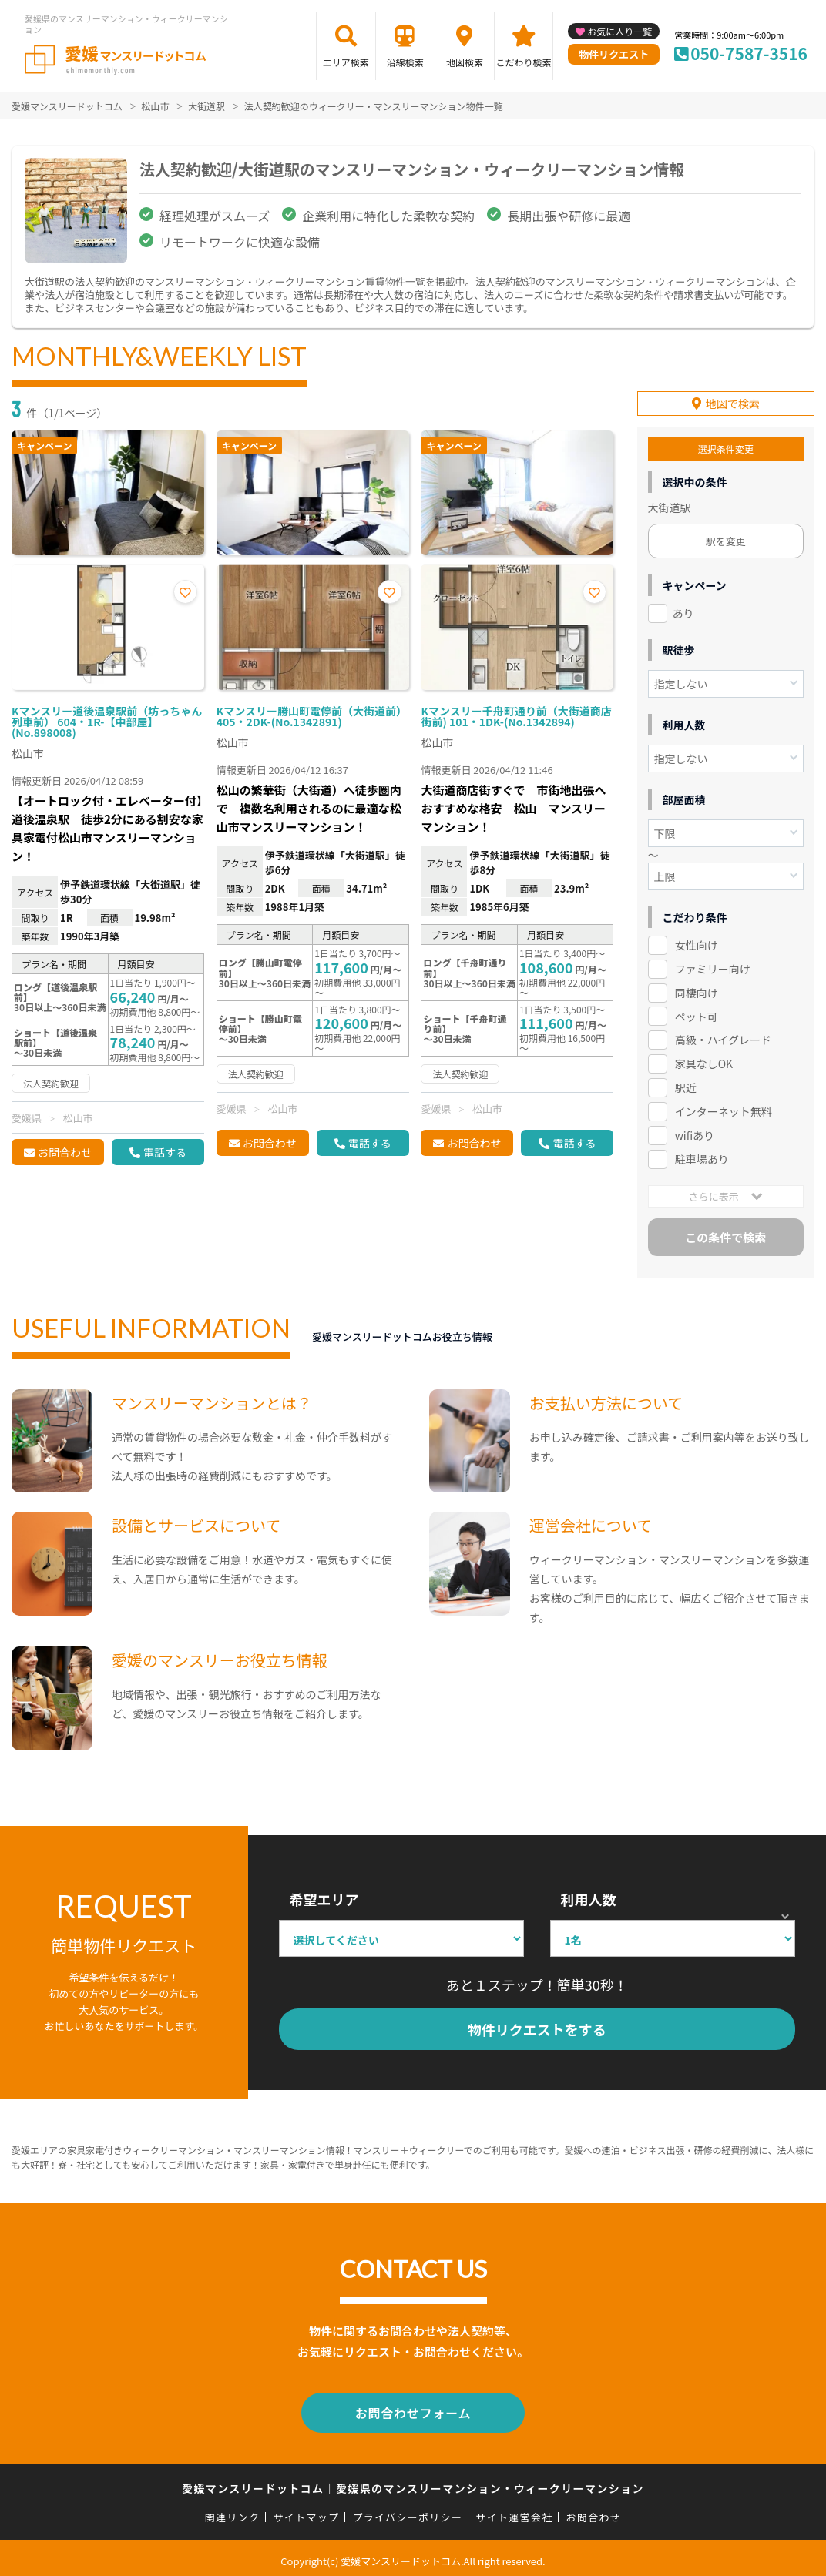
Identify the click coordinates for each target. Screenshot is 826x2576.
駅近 (686, 1084)
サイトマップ (307, 2510)
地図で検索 (733, 399)
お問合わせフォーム (413, 2407)
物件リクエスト (614, 54)
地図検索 (464, 62)
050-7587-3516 (749, 53)
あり (683, 609)
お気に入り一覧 (619, 31)
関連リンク (232, 2510)
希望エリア (324, 1896)
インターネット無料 (723, 1107)
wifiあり (694, 1131)
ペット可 (696, 1012)
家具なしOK (704, 1060)
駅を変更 (726, 537)
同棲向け (696, 989)
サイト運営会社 (513, 2510)
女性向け (696, 941)
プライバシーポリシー (407, 2510)
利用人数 (588, 1896)
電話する (164, 1152)
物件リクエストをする (537, 2025)
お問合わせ (65, 1152)
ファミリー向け (712, 965)
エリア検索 (346, 62)
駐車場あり (702, 1155)
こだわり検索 (524, 62)
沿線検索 (405, 62)
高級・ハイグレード (723, 1036)
